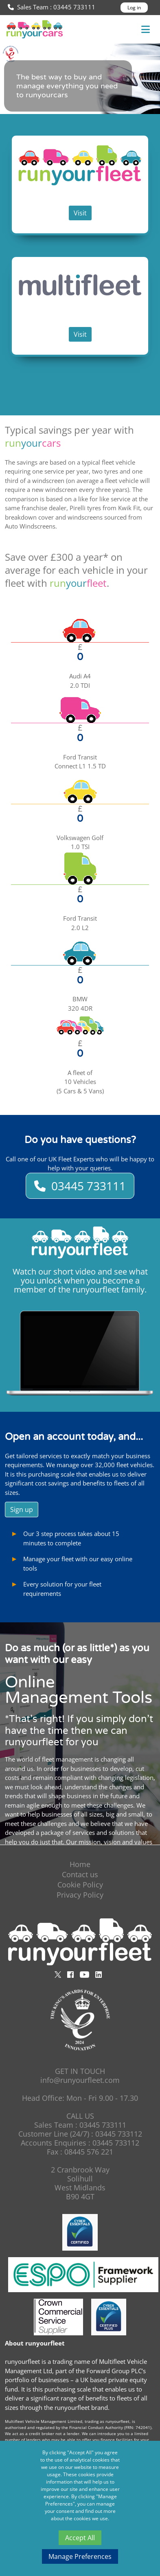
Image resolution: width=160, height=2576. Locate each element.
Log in (134, 7)
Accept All (80, 2537)
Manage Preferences (80, 2556)
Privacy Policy (80, 1895)
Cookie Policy (80, 1884)
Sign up (21, 1509)
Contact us (80, 1874)
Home (80, 1864)
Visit (80, 212)
